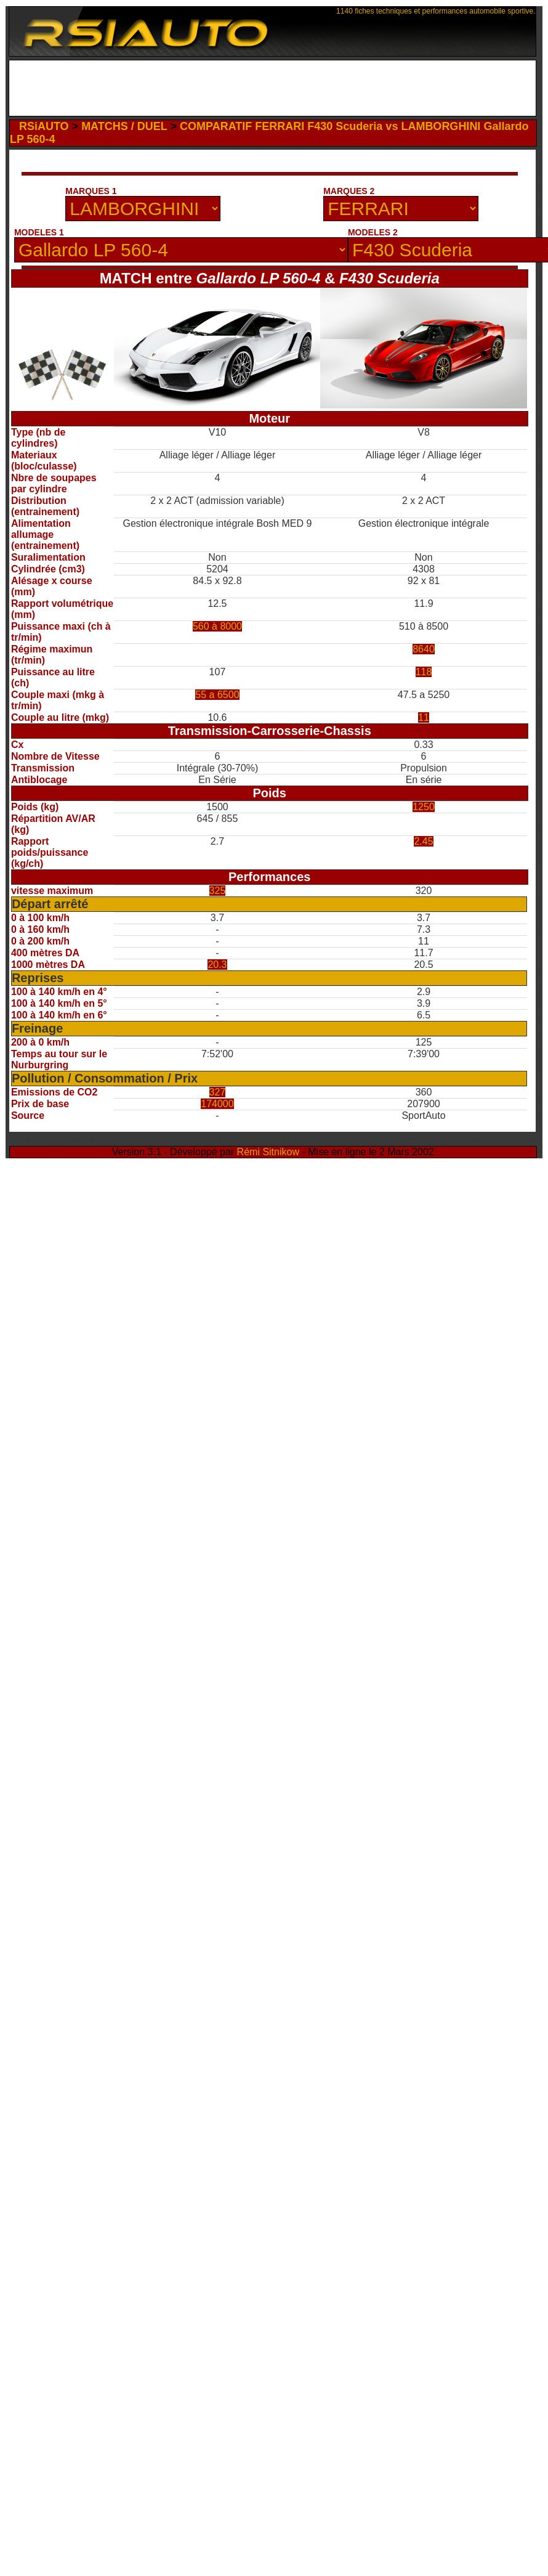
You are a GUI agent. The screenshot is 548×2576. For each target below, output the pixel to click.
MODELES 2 (373, 232)
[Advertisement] (122, 175)
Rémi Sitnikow (268, 1152)
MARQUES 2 (348, 191)
